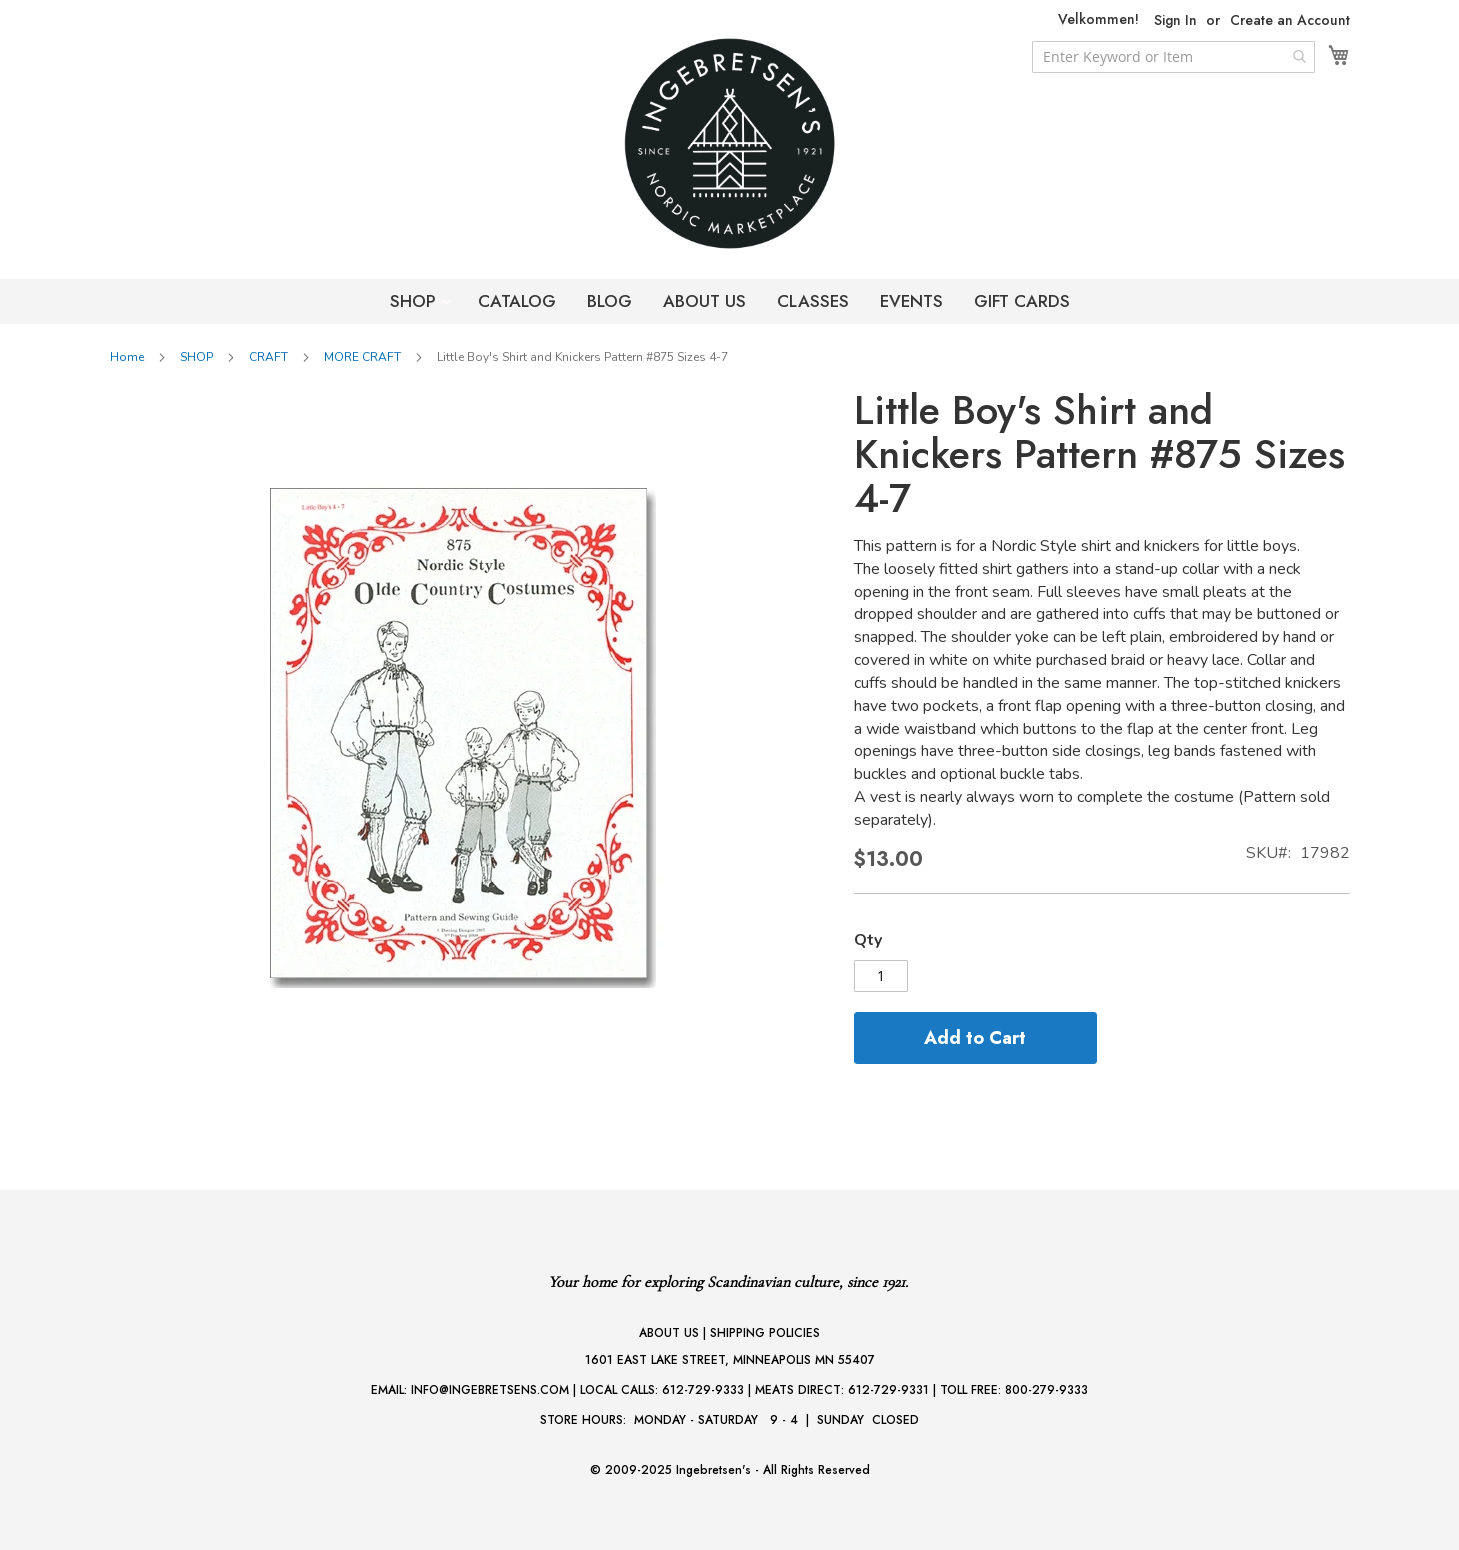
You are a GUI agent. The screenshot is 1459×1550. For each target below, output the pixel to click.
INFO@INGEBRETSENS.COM (490, 1390)
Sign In (1175, 20)
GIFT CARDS (1022, 301)
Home (127, 357)
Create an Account (1290, 20)
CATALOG (517, 301)
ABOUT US (704, 301)
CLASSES (813, 301)
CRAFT (268, 357)
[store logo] (730, 143)
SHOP (415, 301)
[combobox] (1173, 57)
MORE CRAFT (362, 357)
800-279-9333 (1046, 1390)
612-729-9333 (703, 1390)
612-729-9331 (888, 1390)
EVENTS (911, 301)
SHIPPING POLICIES (765, 1333)
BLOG (609, 301)
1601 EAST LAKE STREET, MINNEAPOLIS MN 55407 (730, 1360)
